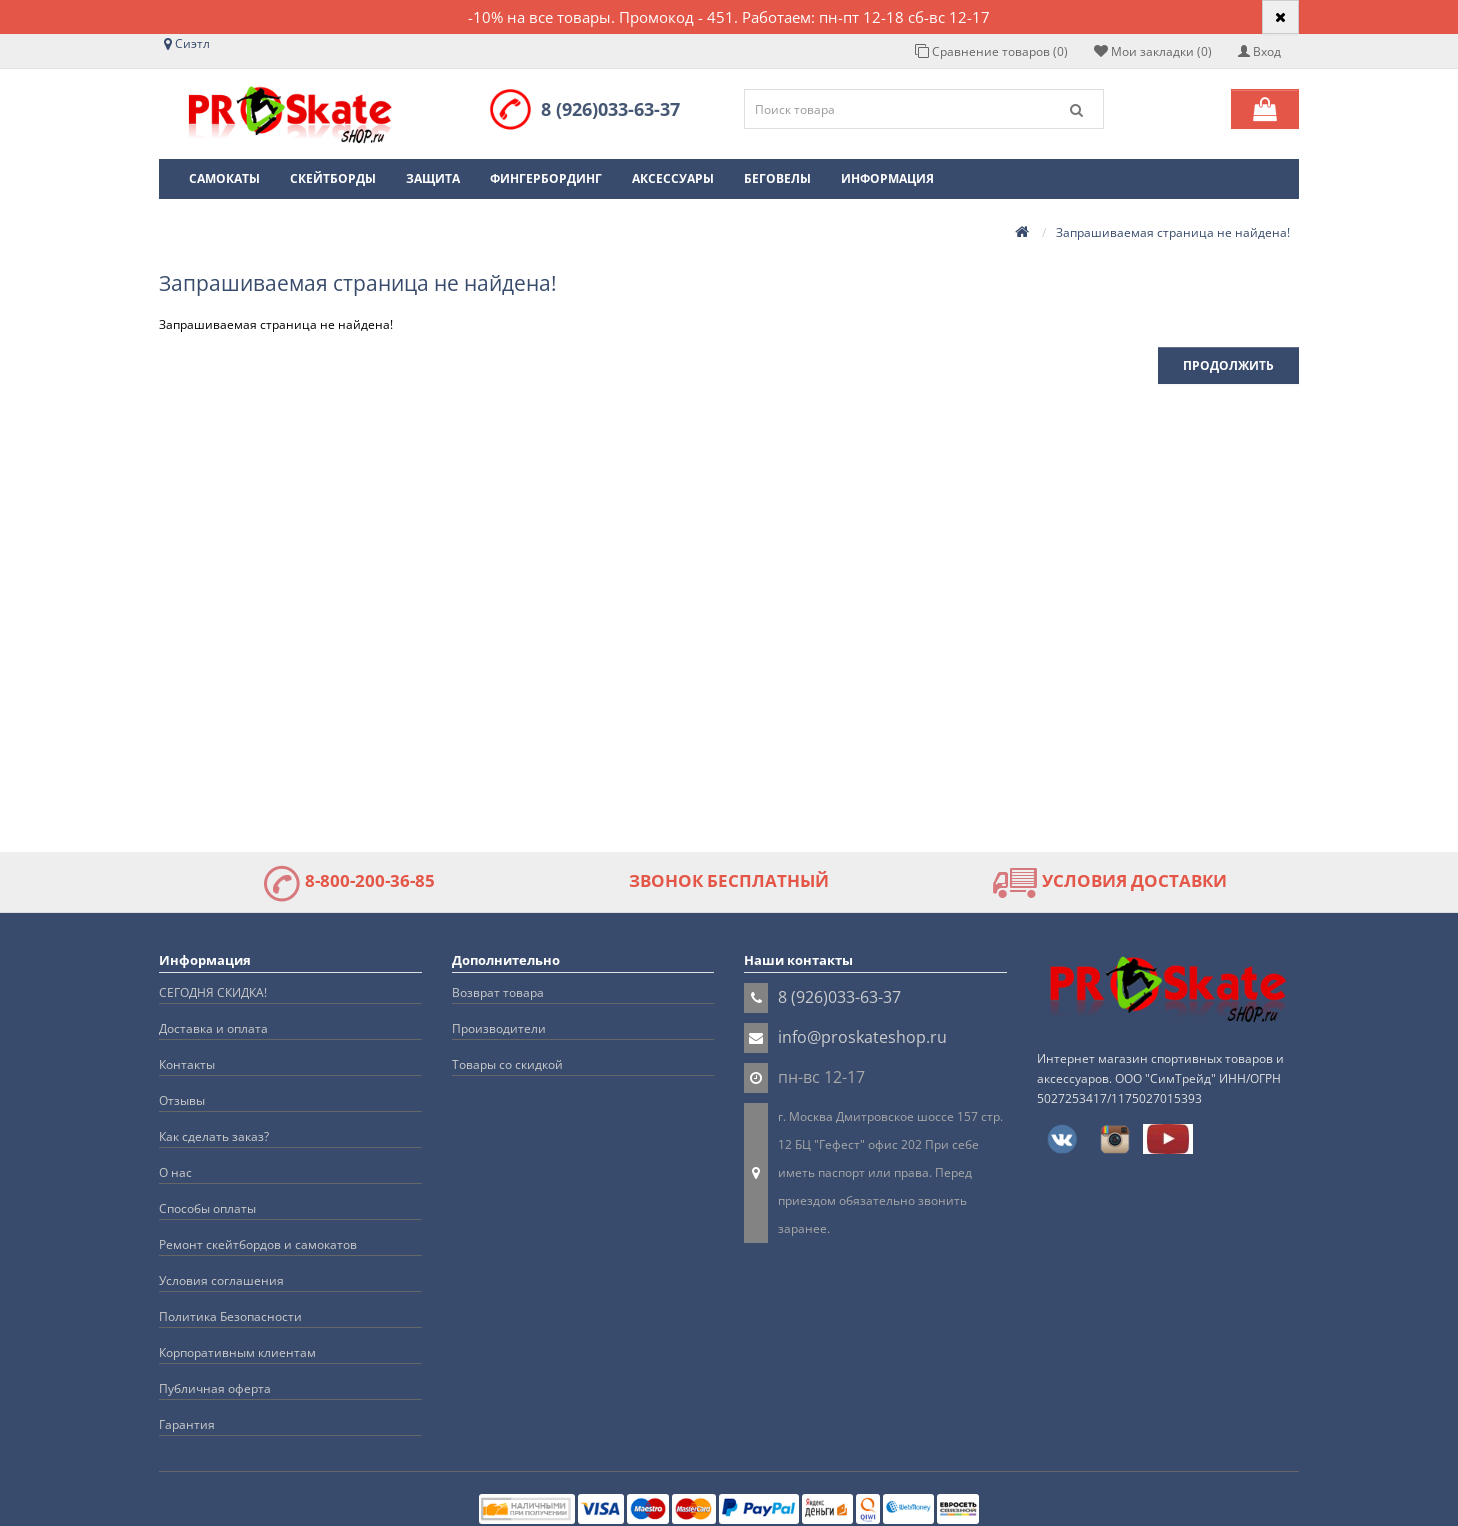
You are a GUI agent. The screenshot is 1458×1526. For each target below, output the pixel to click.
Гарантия (187, 1424)
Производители (499, 1028)
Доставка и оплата (213, 1028)
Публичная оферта (215, 1388)
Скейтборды (333, 178)
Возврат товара (498, 992)
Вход (1259, 51)
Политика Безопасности (230, 1316)
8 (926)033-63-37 (610, 109)
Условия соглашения (221, 1280)
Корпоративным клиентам (237, 1352)
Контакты (187, 1064)
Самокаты (224, 178)
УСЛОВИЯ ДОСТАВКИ (1109, 880)
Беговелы (777, 178)
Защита (433, 178)
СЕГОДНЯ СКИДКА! (213, 992)
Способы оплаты (207, 1208)
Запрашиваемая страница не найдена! (1173, 232)
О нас (175, 1172)
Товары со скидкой (507, 1064)
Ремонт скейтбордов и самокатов (258, 1244)
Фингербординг (546, 178)
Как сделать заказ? (214, 1136)
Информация (887, 178)
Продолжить (1228, 365)
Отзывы (182, 1100)
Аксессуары (673, 178)
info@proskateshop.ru (862, 1037)
